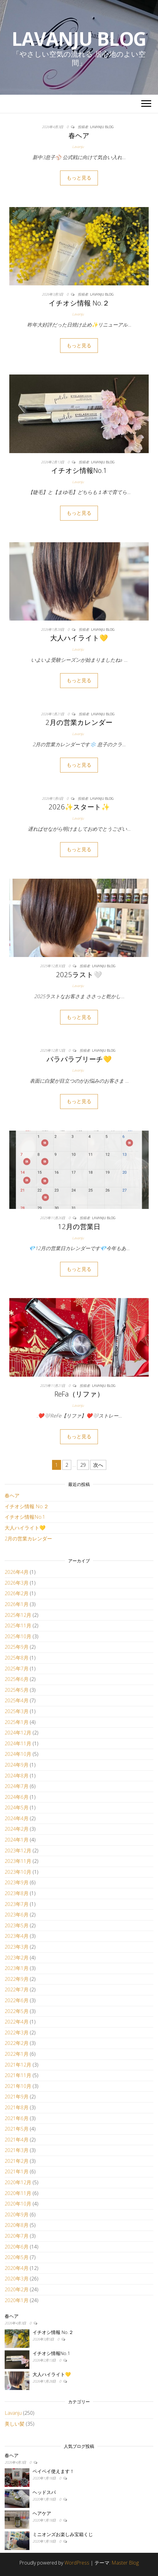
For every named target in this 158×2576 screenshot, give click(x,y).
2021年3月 (17, 2150)
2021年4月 (17, 2139)
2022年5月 (17, 2011)
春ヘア (79, 135)
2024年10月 (18, 1754)
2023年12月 (18, 1850)
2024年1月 (17, 1839)
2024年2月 (17, 1828)
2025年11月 (18, 1625)
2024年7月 (17, 1786)
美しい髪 (14, 2423)
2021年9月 (17, 2096)
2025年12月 (18, 1615)
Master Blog (125, 2562)
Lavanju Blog (79, 38)
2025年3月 (17, 1711)
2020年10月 (18, 2203)
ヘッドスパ (44, 2492)
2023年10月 (18, 1871)
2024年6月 (17, 1797)
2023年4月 (17, 1936)
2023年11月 (18, 1861)
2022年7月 (17, 1989)
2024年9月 (17, 1764)
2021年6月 (17, 2118)
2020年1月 (17, 2300)
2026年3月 (17, 1582)
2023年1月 (17, 1968)
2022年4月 (17, 2021)
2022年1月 (17, 2053)
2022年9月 (17, 1979)
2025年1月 (17, 1722)
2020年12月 (18, 2182)
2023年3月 (17, 1946)
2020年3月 (17, 2278)
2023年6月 (17, 1914)
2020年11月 (18, 2193)
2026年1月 (17, 1604)
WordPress (76, 2562)
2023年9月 (17, 1882)
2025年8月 (17, 1657)
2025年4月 (17, 1700)
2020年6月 (17, 2246)
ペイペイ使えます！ (53, 2471)
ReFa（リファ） (79, 1393)
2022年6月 (17, 2000)
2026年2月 (17, 1593)
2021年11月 (18, 2075)
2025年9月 (17, 1646)
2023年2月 (17, 1957)
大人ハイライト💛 (79, 637)
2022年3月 (17, 2032)
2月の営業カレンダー (79, 722)
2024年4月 (17, 1818)
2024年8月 (17, 1775)
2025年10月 (18, 1636)
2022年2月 (17, 2043)
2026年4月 (17, 1572)
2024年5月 (17, 1807)
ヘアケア (42, 2513)
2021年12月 (18, 2064)
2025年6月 (17, 1679)
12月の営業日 (79, 1226)
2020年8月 (17, 2225)
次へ (98, 1464)
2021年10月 (18, 2086)
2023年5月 (17, 1925)
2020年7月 (17, 2235)
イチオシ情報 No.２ (79, 302)
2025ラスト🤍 (79, 974)
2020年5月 (17, 2257)
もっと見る (79, 177)
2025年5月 (17, 1689)
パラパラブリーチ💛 (79, 1058)
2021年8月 (17, 2107)
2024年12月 (18, 1732)
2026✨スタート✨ (79, 806)
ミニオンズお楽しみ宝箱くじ (63, 2534)
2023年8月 (17, 1893)
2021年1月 (17, 2171)
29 (83, 1464)
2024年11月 (18, 1743)
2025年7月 (17, 1668)
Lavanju (78, 146)
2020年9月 (17, 2214)
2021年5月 (17, 2128)
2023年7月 (17, 1904)
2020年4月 (17, 2268)
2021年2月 (17, 2161)
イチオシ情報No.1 (79, 470)
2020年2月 (17, 2289)
